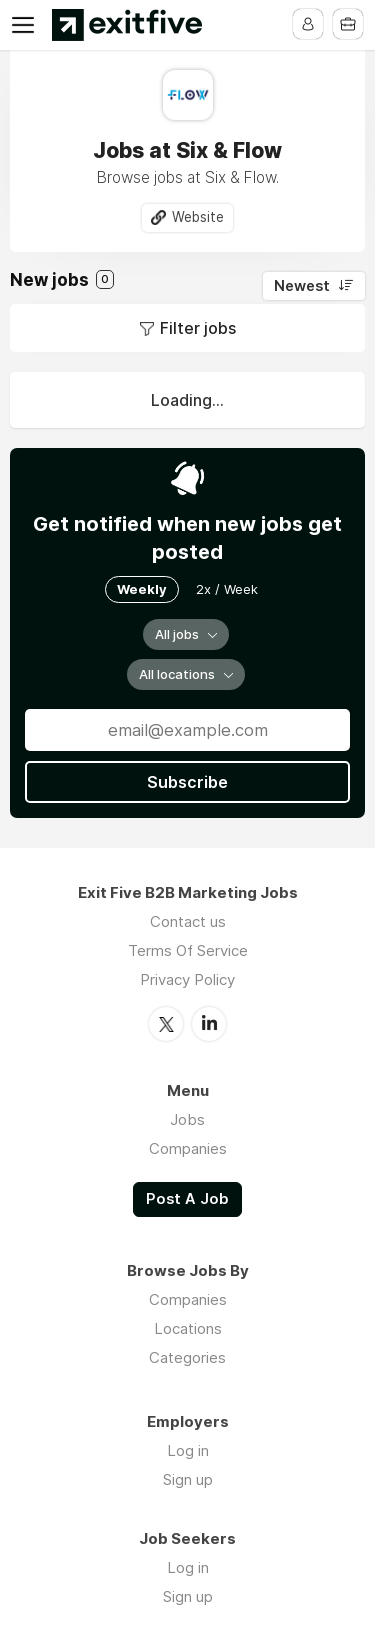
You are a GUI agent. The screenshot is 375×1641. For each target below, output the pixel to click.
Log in (188, 1450)
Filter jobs (198, 328)
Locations (188, 1328)
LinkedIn (209, 1024)
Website (198, 217)
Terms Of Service (188, 950)
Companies (188, 1148)
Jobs (187, 1119)
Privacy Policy (187, 979)
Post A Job (187, 1199)
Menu (27, 25)
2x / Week (227, 589)
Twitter (166, 1024)
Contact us (188, 921)
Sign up (188, 1479)
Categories (187, 1357)
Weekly (142, 589)
